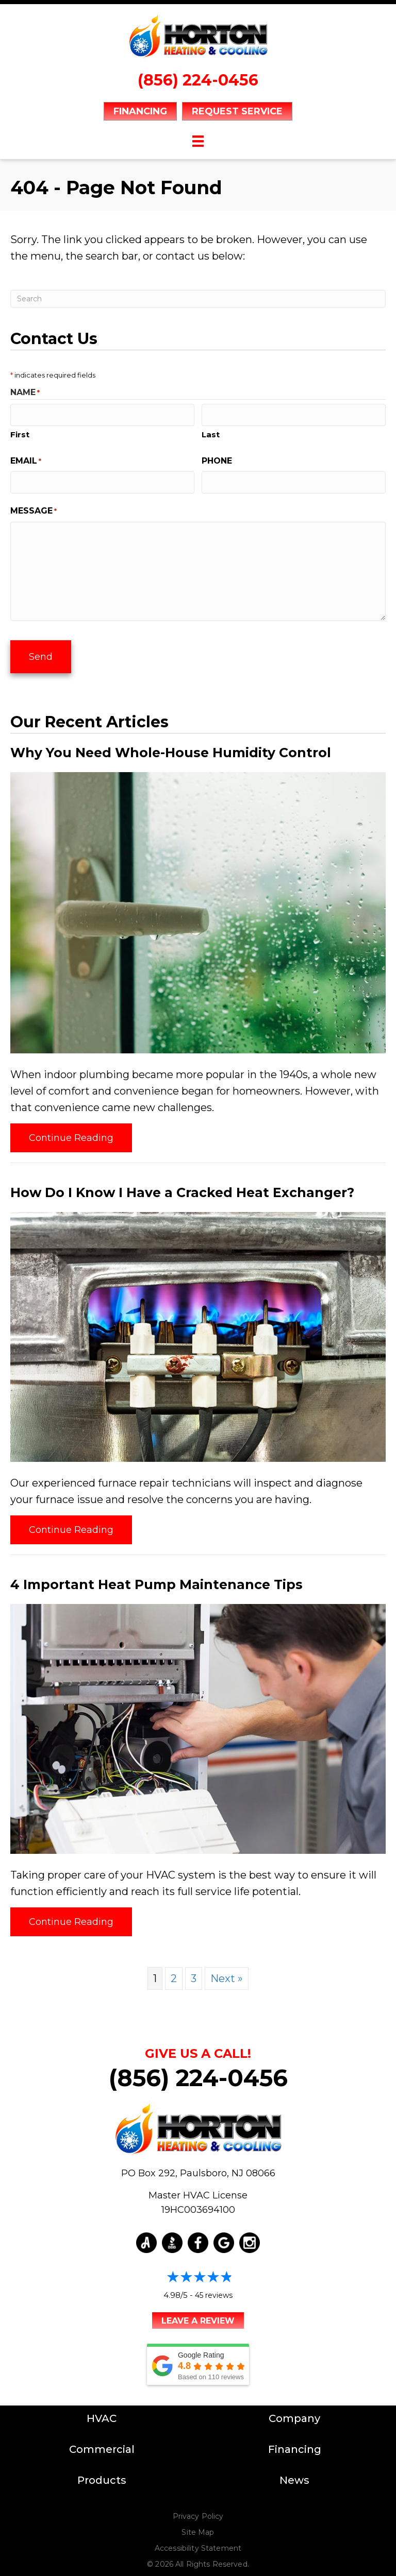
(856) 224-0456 (198, 80)
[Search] (198, 299)
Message (33, 507)
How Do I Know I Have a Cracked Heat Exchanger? (182, 1185)
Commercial (102, 2442)
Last (211, 432)
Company (294, 2412)
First (19, 432)
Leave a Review (198, 2314)
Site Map (198, 2525)
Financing (294, 2442)
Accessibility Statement (198, 2541)
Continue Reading (71, 1130)
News (294, 2473)
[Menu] (198, 141)
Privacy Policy (198, 2509)
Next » (226, 1971)
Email (25, 459)
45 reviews (214, 2288)
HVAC (102, 2412)
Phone (217, 459)
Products (101, 2473)
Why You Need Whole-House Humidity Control (170, 745)
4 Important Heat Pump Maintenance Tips (156, 1577)
